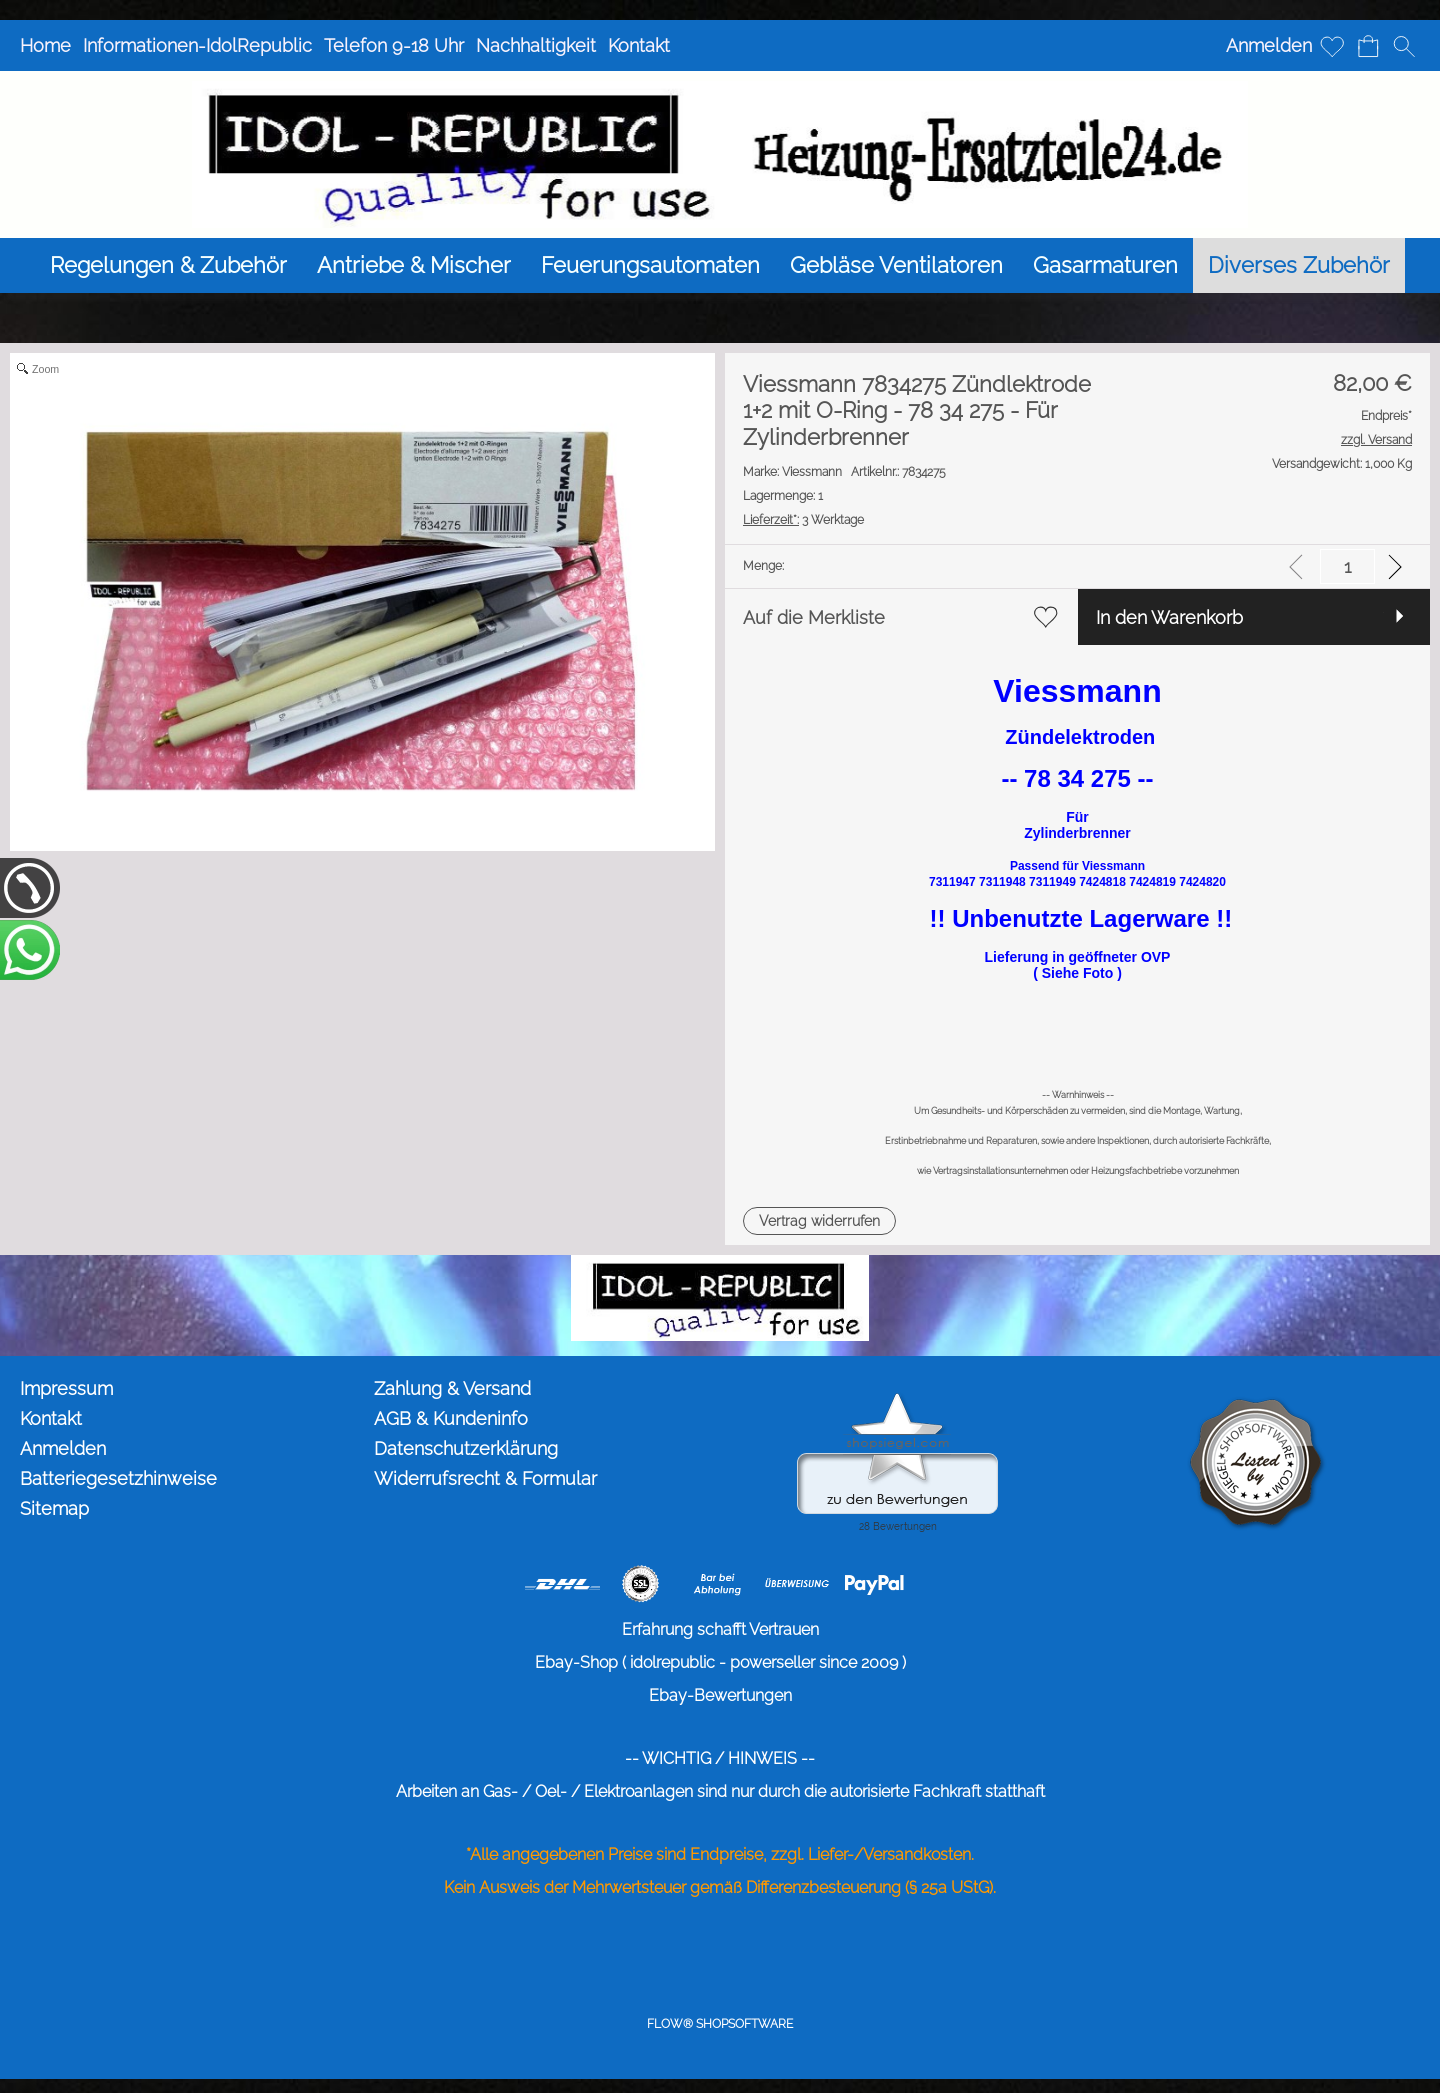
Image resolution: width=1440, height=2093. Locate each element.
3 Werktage (803, 520)
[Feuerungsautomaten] (650, 265)
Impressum (66, 1388)
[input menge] (1347, 566)
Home (45, 45)
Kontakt (639, 45)
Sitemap (54, 1508)
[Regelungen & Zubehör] (168, 265)
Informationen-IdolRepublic (197, 45)
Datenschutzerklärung (466, 1448)
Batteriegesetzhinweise (118, 1478)
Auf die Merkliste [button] (814, 617)
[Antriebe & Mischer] (414, 265)
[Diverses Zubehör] (1299, 265)
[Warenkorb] (1368, 46)
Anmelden (1269, 45)
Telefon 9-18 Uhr (394, 45)
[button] (1404, 46)
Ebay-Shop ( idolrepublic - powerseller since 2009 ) (720, 1662)
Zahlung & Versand (452, 1388)
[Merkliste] (1332, 46)
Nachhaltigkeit (536, 45)
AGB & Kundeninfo (451, 1418)
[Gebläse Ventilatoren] (896, 265)
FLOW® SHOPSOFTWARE (720, 2024)
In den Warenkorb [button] (1169, 617)
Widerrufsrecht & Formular (485, 1478)
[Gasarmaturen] (1105, 265)
